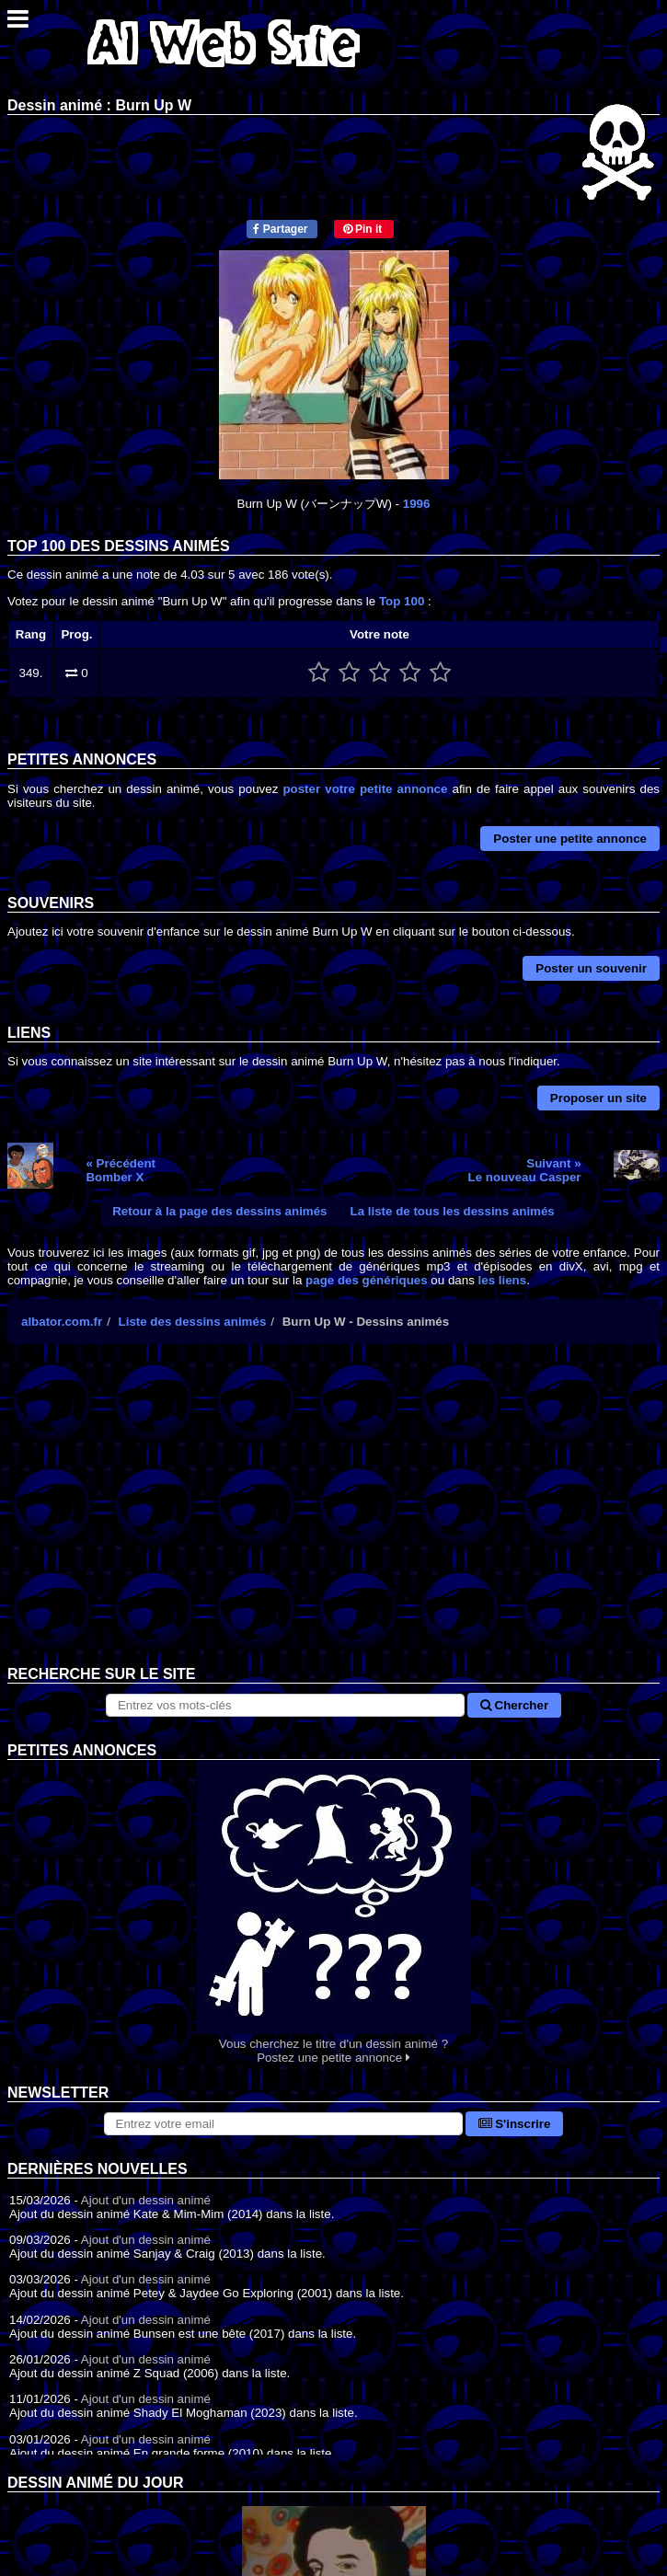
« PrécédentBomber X (120, 1170)
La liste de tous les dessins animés (453, 1211)
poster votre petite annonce (364, 789)
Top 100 (401, 601)
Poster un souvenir (591, 968)
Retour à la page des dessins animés (219, 1211)
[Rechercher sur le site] (285, 1705)
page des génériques (366, 1280)
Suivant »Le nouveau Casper (524, 1170)
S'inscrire (514, 2124)
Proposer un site (598, 1098)
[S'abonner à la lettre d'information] (283, 2123)
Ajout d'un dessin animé (146, 2200)
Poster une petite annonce (570, 838)
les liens (502, 1280)
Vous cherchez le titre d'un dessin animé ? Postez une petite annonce (333, 1912)
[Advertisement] (333, 1519)
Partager (280, 229)
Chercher (514, 1705)
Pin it (363, 229)
